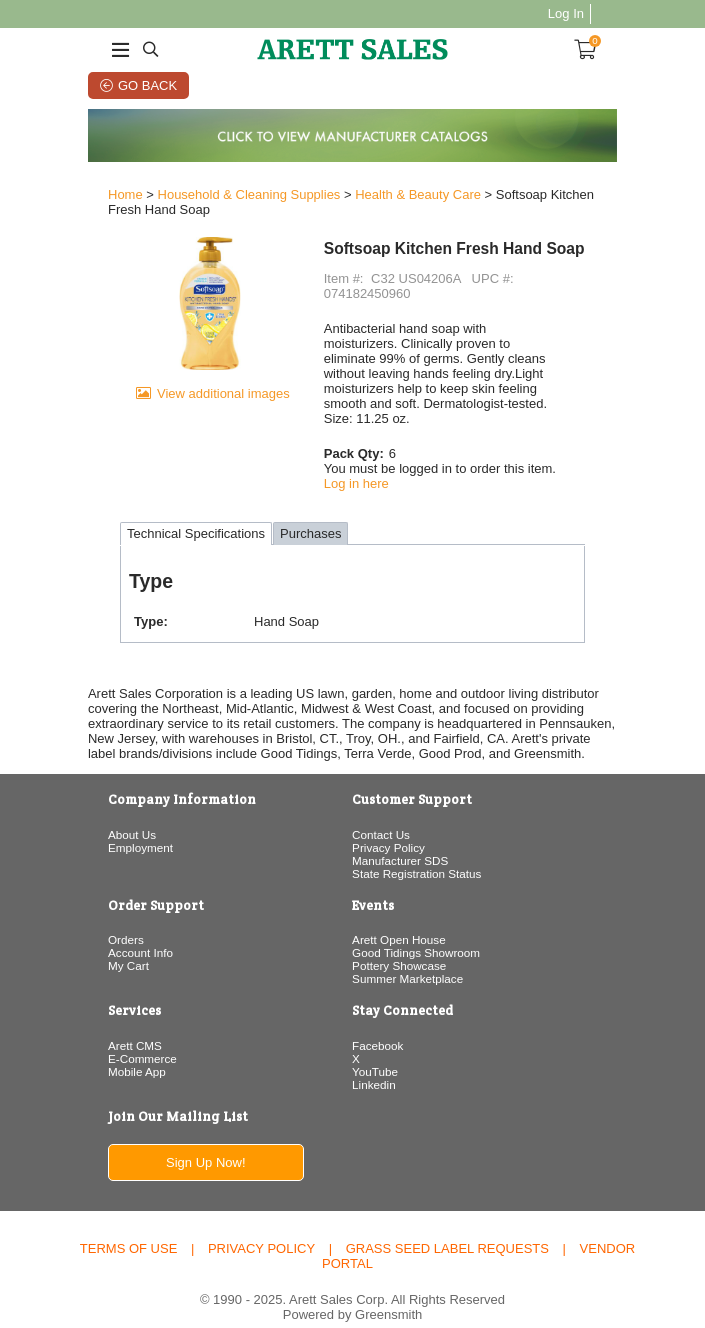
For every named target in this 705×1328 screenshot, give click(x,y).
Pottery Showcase (399, 940)
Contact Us (381, 809)
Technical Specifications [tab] (149, 509)
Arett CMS (88, 1020)
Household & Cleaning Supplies (202, 199)
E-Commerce (95, 1033)
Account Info (93, 927)
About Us (85, 809)
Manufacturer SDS (400, 835)
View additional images (196, 431)
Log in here (348, 458)
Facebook (377, 1020)
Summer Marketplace (407, 953)
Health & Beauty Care (371, 199)
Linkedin (374, 1059)
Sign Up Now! (177, 1138)
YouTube (375, 1046)
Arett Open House (399, 914)
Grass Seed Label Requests (447, 1224)
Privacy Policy (388, 822)
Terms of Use (129, 1224)
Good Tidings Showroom (416, 927)
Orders (79, 914)
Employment (93, 822)
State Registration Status (416, 848)
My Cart (81, 940)
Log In (613, 13)
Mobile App (90, 1046)
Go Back (120, 85)
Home (78, 199)
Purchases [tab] (263, 509)
